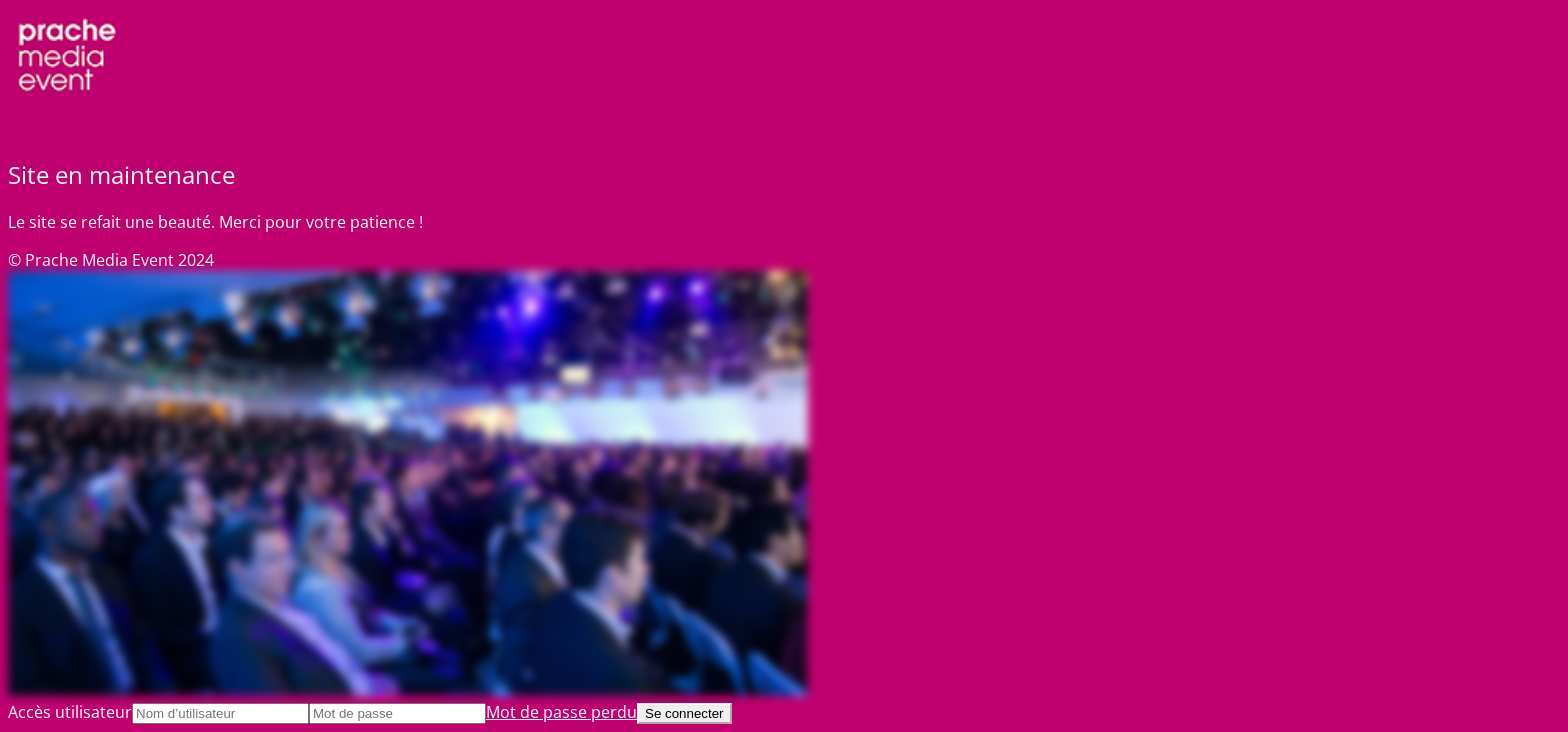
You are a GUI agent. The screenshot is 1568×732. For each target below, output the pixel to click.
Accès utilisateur (70, 712)
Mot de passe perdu (561, 712)
